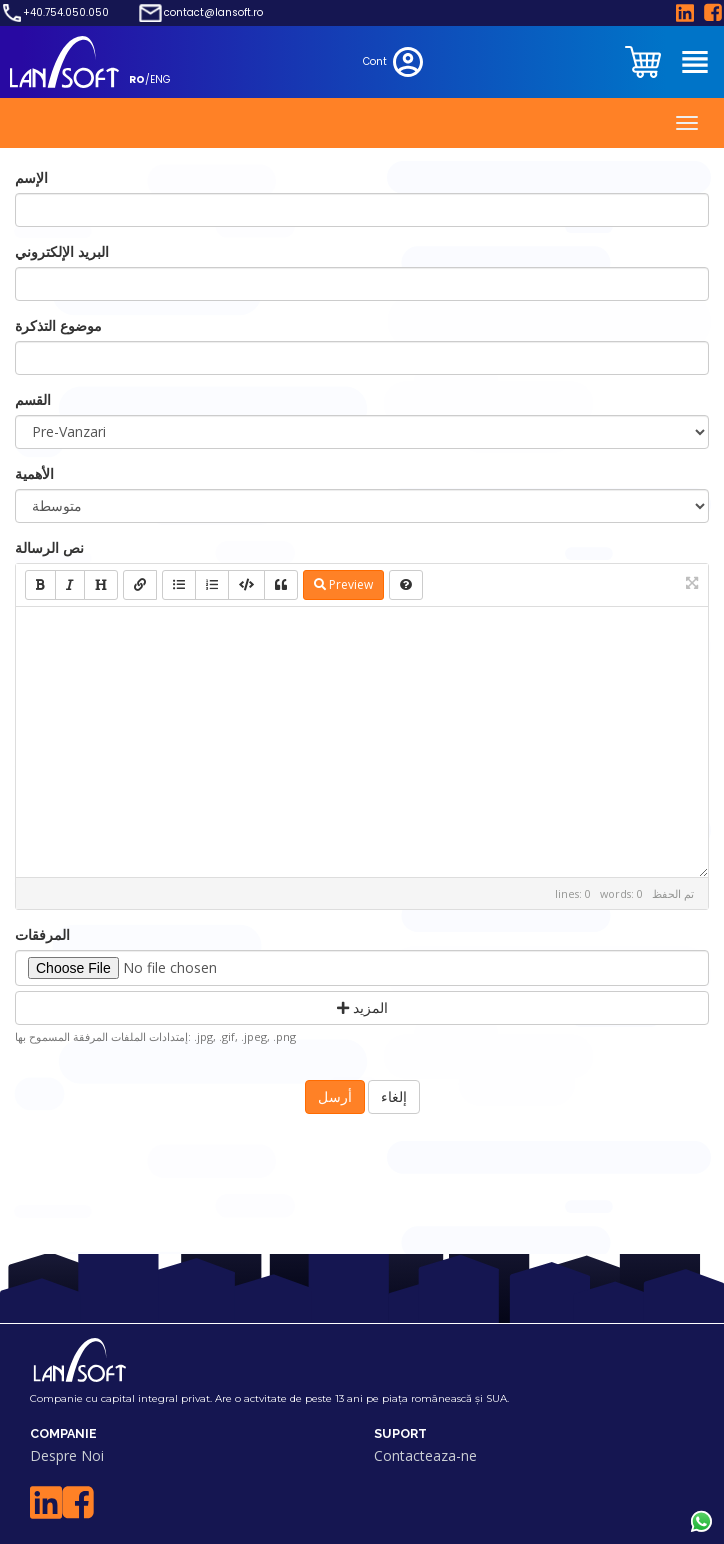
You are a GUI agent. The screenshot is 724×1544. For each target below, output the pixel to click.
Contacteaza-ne (425, 1455)
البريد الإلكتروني (62, 251)
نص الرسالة (49, 547)
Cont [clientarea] (394, 62)
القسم (33, 399)
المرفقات (42, 934)
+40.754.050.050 (66, 13)
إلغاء (394, 1097)
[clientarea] (645, 62)
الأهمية (34, 473)
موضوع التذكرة (58, 325)
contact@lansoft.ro (213, 13)
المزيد (362, 1007)
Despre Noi (67, 1455)
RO (137, 79)
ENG (160, 79)
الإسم (31, 177)
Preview (343, 584)
